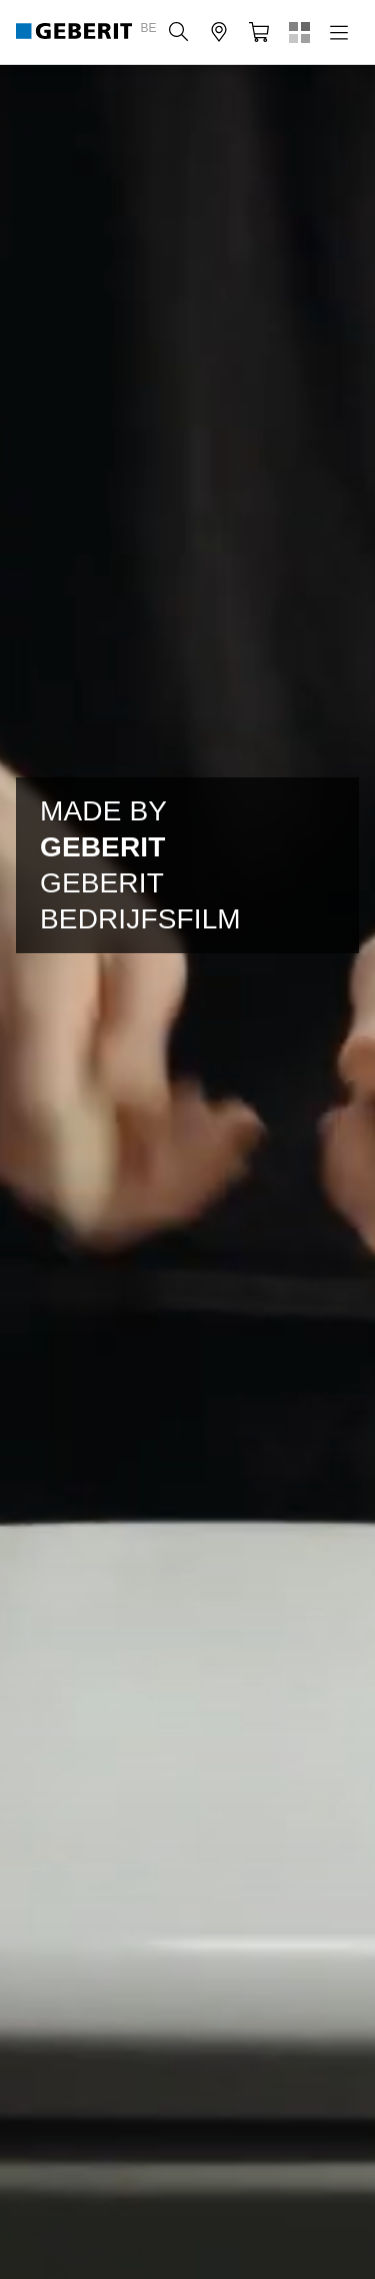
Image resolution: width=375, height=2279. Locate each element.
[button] (179, 32)
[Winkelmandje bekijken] (259, 32)
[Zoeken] (179, 32)
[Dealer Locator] (219, 32)
